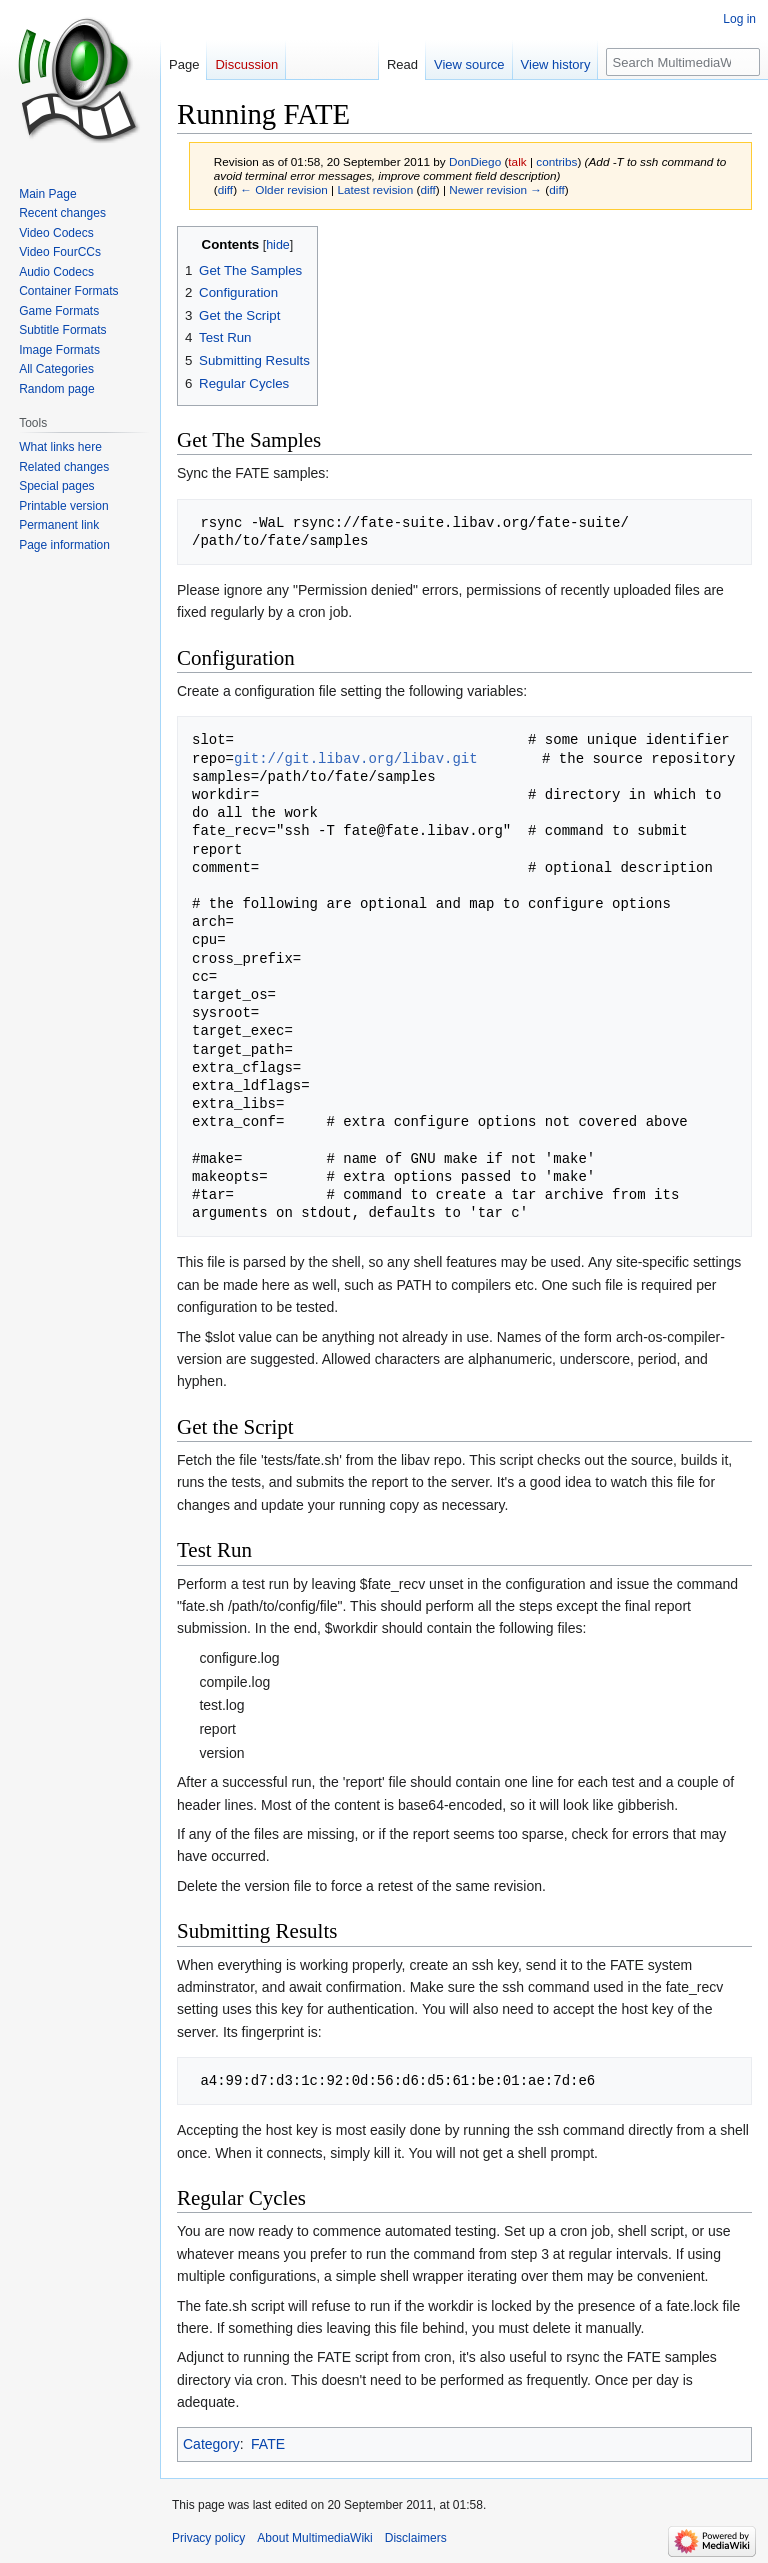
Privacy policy (208, 2538)
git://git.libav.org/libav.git (356, 758)
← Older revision (284, 189)
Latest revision (375, 189)
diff (225, 189)
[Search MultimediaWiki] (683, 62)
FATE (268, 2444)
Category (211, 2444)
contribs (556, 161)
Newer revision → (495, 189)
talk (517, 161)
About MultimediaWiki (314, 2538)
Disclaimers (416, 2538)
